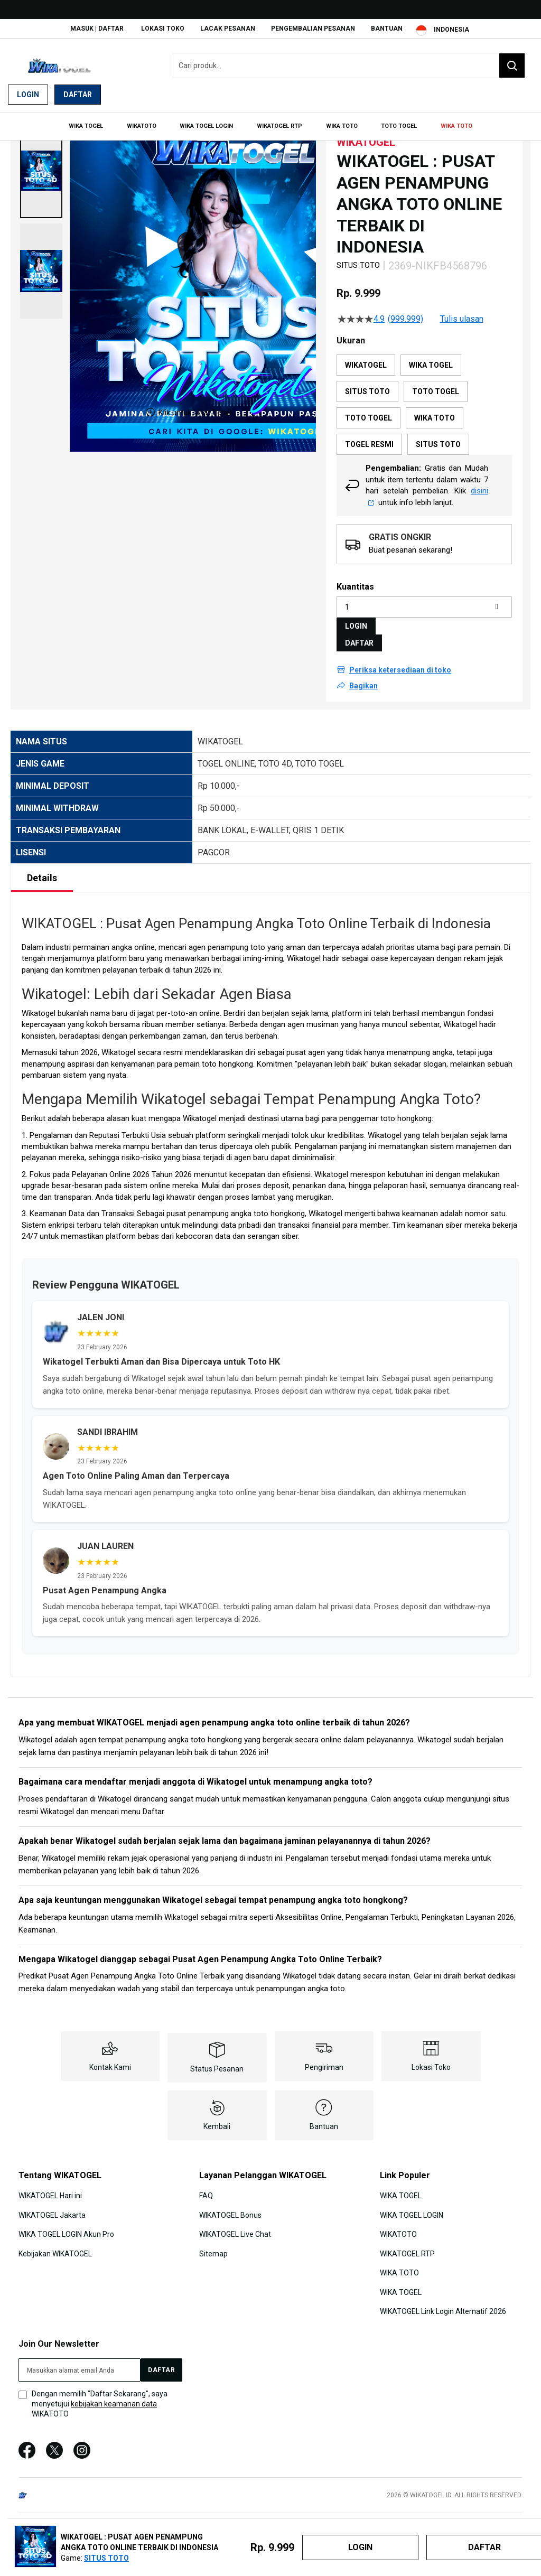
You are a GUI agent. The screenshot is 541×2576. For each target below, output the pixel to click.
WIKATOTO (398, 2229)
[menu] (270, 124)
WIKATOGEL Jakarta (52, 2210)
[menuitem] (93, 124)
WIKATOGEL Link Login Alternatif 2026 (443, 2306)
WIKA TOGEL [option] (431, 360)
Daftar (77, 94)
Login (28, 94)
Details (42, 873)
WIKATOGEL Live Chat (235, 2229)
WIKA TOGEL (401, 2191)
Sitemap (213, 2248)
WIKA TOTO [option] (434, 413)
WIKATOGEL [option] (366, 360)
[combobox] (349, 65)
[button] (41, 165)
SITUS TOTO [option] (367, 386)
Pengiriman (324, 2062)
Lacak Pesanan (227, 28)
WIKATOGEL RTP (407, 2248)
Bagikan (363, 681)
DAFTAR (359, 638)
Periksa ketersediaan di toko (400, 665)
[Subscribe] (161, 2365)
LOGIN (356, 621)
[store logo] (61, 66)
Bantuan (387, 28)
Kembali (216, 2121)
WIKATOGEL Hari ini (50, 2191)
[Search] (512, 65)
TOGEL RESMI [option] (369, 439)
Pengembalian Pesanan (313, 28)
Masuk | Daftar (97, 28)
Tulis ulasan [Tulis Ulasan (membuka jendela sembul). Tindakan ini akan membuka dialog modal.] (461, 314)
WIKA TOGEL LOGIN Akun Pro (66, 2229)
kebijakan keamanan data (114, 2399)
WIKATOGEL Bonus (230, 2210)
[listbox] (424, 400)
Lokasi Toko (162, 28)
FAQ (206, 2191)
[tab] (42, 873)
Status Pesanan (217, 2064)
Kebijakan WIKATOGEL (55, 2248)
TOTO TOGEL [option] (435, 386)
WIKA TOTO (399, 2268)
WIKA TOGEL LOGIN (411, 2210)
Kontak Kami (110, 2062)
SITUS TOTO (106, 2558)
